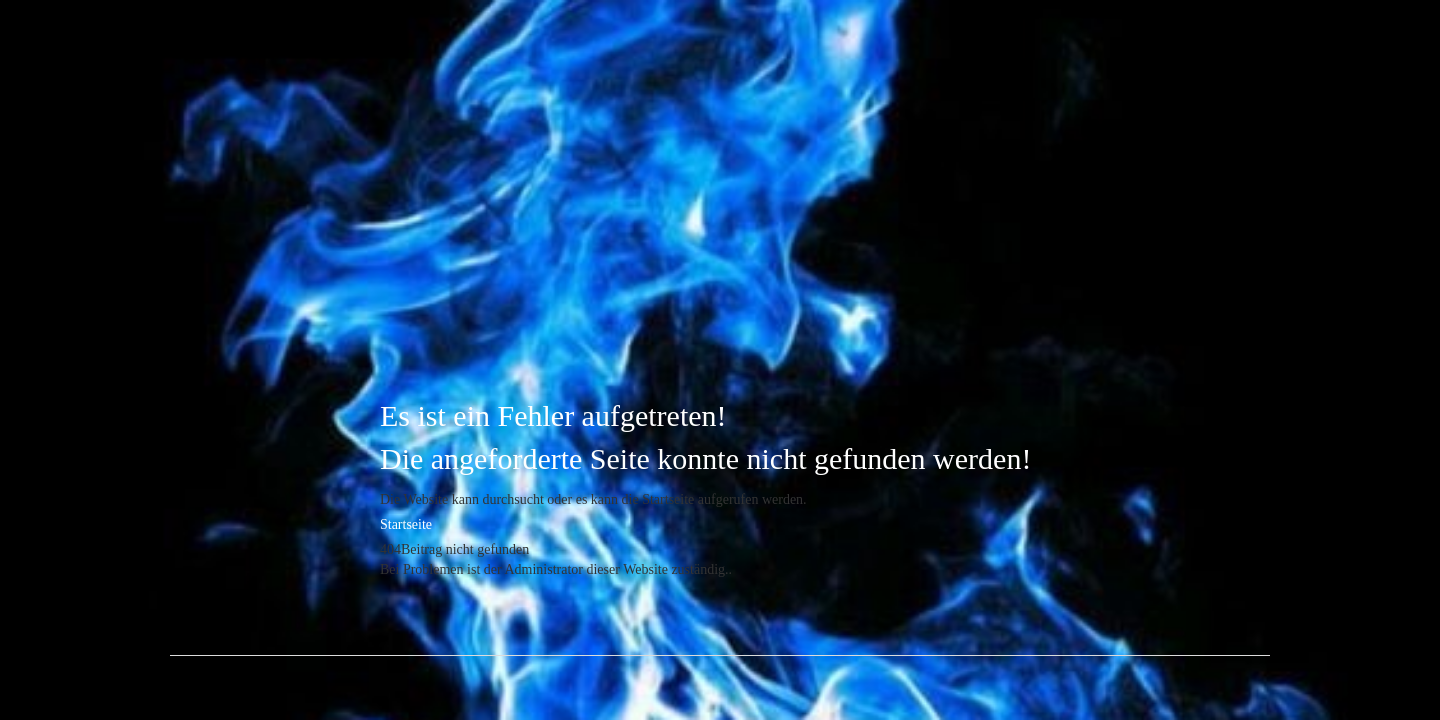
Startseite (406, 524)
